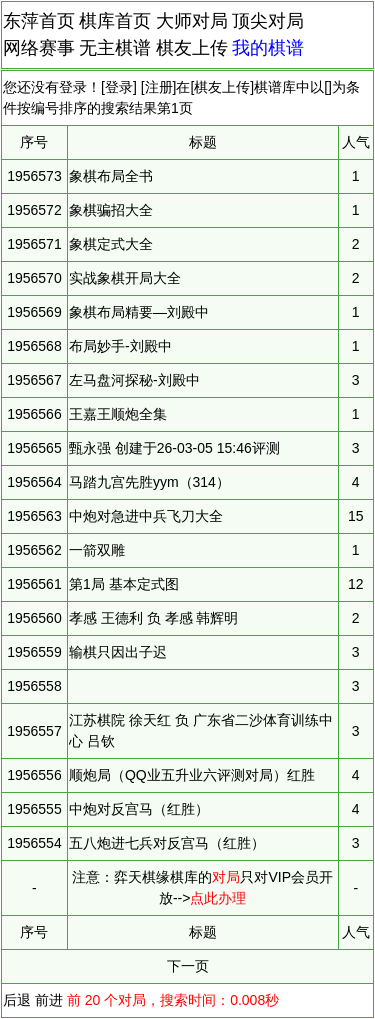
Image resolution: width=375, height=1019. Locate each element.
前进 (49, 1000)
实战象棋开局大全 (125, 278)
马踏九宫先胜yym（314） (149, 482)
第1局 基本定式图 (124, 584)
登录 (119, 87)
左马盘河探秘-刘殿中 (134, 380)
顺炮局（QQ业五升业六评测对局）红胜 (192, 775)
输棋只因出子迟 (118, 652)
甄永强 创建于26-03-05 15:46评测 (174, 448)
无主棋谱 (115, 48)
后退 (17, 1000)
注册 (159, 87)
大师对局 (192, 21)
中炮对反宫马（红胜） (139, 809)
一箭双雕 (97, 550)
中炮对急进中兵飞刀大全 (146, 516)
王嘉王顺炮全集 (118, 414)
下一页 (188, 966)
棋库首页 (115, 21)
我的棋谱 (268, 48)
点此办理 (218, 898)
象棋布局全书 (111, 176)
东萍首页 (39, 21)
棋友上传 (192, 48)
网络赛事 (39, 48)
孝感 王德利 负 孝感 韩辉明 (154, 618)
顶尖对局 (268, 21)
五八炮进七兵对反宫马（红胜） (167, 843)
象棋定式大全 (111, 244)
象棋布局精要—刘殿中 (139, 312)
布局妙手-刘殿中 (120, 346)
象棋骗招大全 (111, 210)
